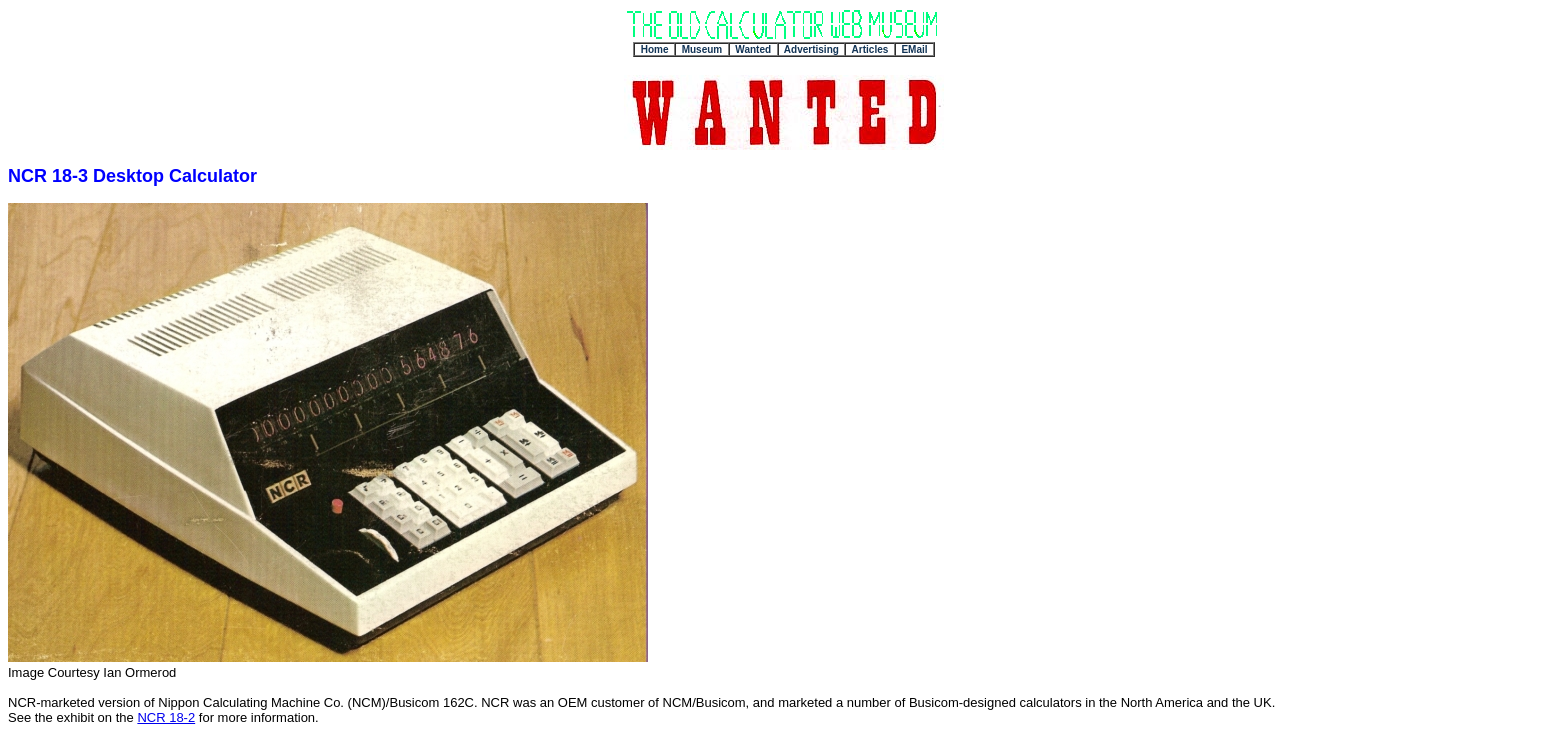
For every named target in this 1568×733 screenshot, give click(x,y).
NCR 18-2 (166, 717)
